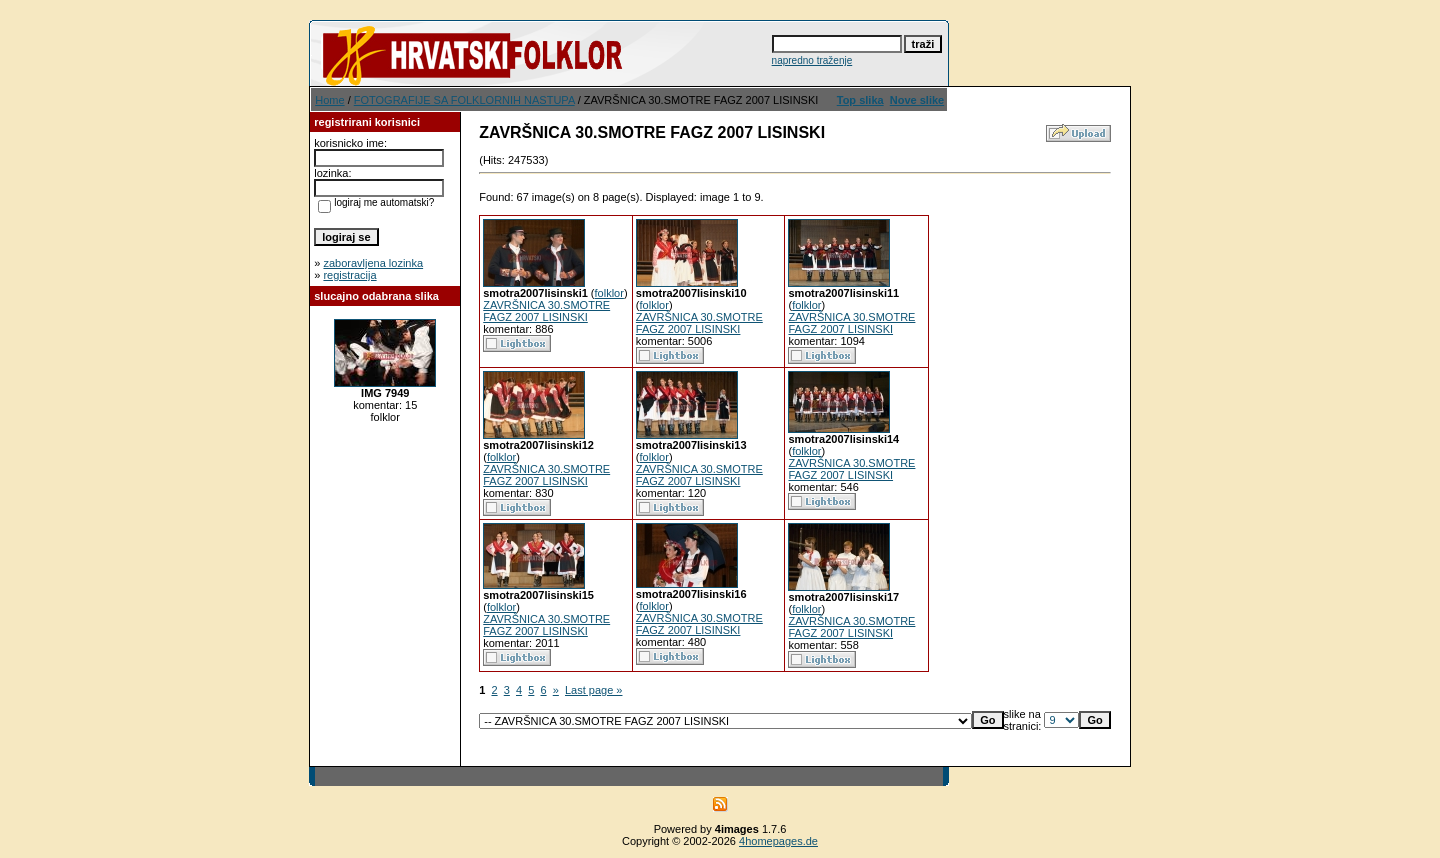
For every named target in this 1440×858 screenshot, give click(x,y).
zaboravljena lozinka (373, 263)
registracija (349, 275)
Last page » (594, 690)
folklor (609, 293)
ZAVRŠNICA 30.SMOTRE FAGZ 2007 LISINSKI (546, 311)
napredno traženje (812, 60)
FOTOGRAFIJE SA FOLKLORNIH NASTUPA (464, 100)
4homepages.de (778, 841)
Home (329, 100)
